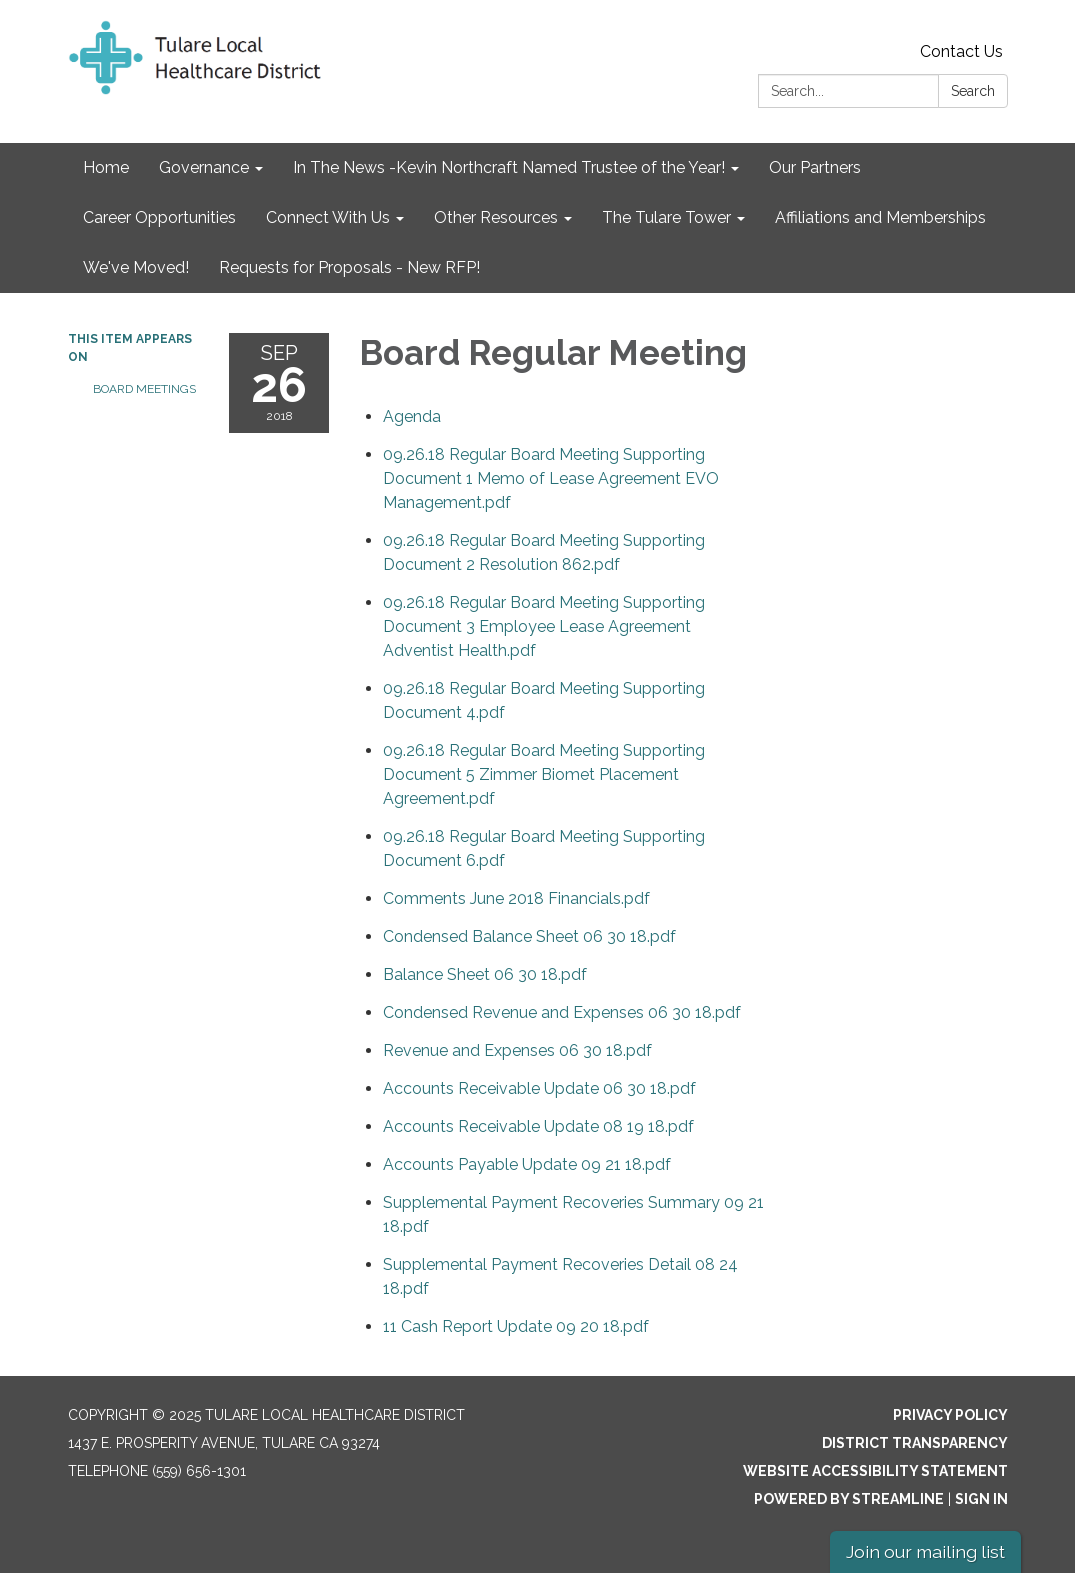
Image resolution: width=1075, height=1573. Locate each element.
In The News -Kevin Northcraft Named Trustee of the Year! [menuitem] (509, 167)
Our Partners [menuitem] (815, 167)
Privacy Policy (950, 1415)
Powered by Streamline (849, 1499)
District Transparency (915, 1443)
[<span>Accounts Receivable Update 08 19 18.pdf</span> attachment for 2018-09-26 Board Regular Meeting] (538, 1126)
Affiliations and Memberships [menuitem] (880, 217)
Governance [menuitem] (204, 167)
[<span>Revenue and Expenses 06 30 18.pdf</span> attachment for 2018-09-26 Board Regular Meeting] (517, 1050)
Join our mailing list (925, 1551)
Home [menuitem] (106, 167)
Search (973, 91)
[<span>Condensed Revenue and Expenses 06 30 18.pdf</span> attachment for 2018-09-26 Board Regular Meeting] (562, 1012)
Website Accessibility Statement (875, 1471)
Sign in (981, 1499)
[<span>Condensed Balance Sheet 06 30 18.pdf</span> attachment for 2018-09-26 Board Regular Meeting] (529, 936)
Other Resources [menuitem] (496, 217)
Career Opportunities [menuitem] (159, 217)
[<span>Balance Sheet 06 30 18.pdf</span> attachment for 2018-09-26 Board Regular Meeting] (485, 974)
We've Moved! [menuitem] (136, 267)
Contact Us (961, 51)
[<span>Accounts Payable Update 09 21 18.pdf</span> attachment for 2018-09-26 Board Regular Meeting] (527, 1164)
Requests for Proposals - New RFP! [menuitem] (349, 267)
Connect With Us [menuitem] (328, 217)
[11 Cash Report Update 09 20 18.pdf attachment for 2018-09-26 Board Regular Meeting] (516, 1326)
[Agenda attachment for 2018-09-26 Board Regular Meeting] (412, 416)
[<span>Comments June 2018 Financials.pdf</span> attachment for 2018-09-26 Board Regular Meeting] (516, 898)
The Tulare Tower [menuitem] (666, 217)
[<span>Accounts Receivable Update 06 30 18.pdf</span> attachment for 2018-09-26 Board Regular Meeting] (539, 1088)
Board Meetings (144, 389)
